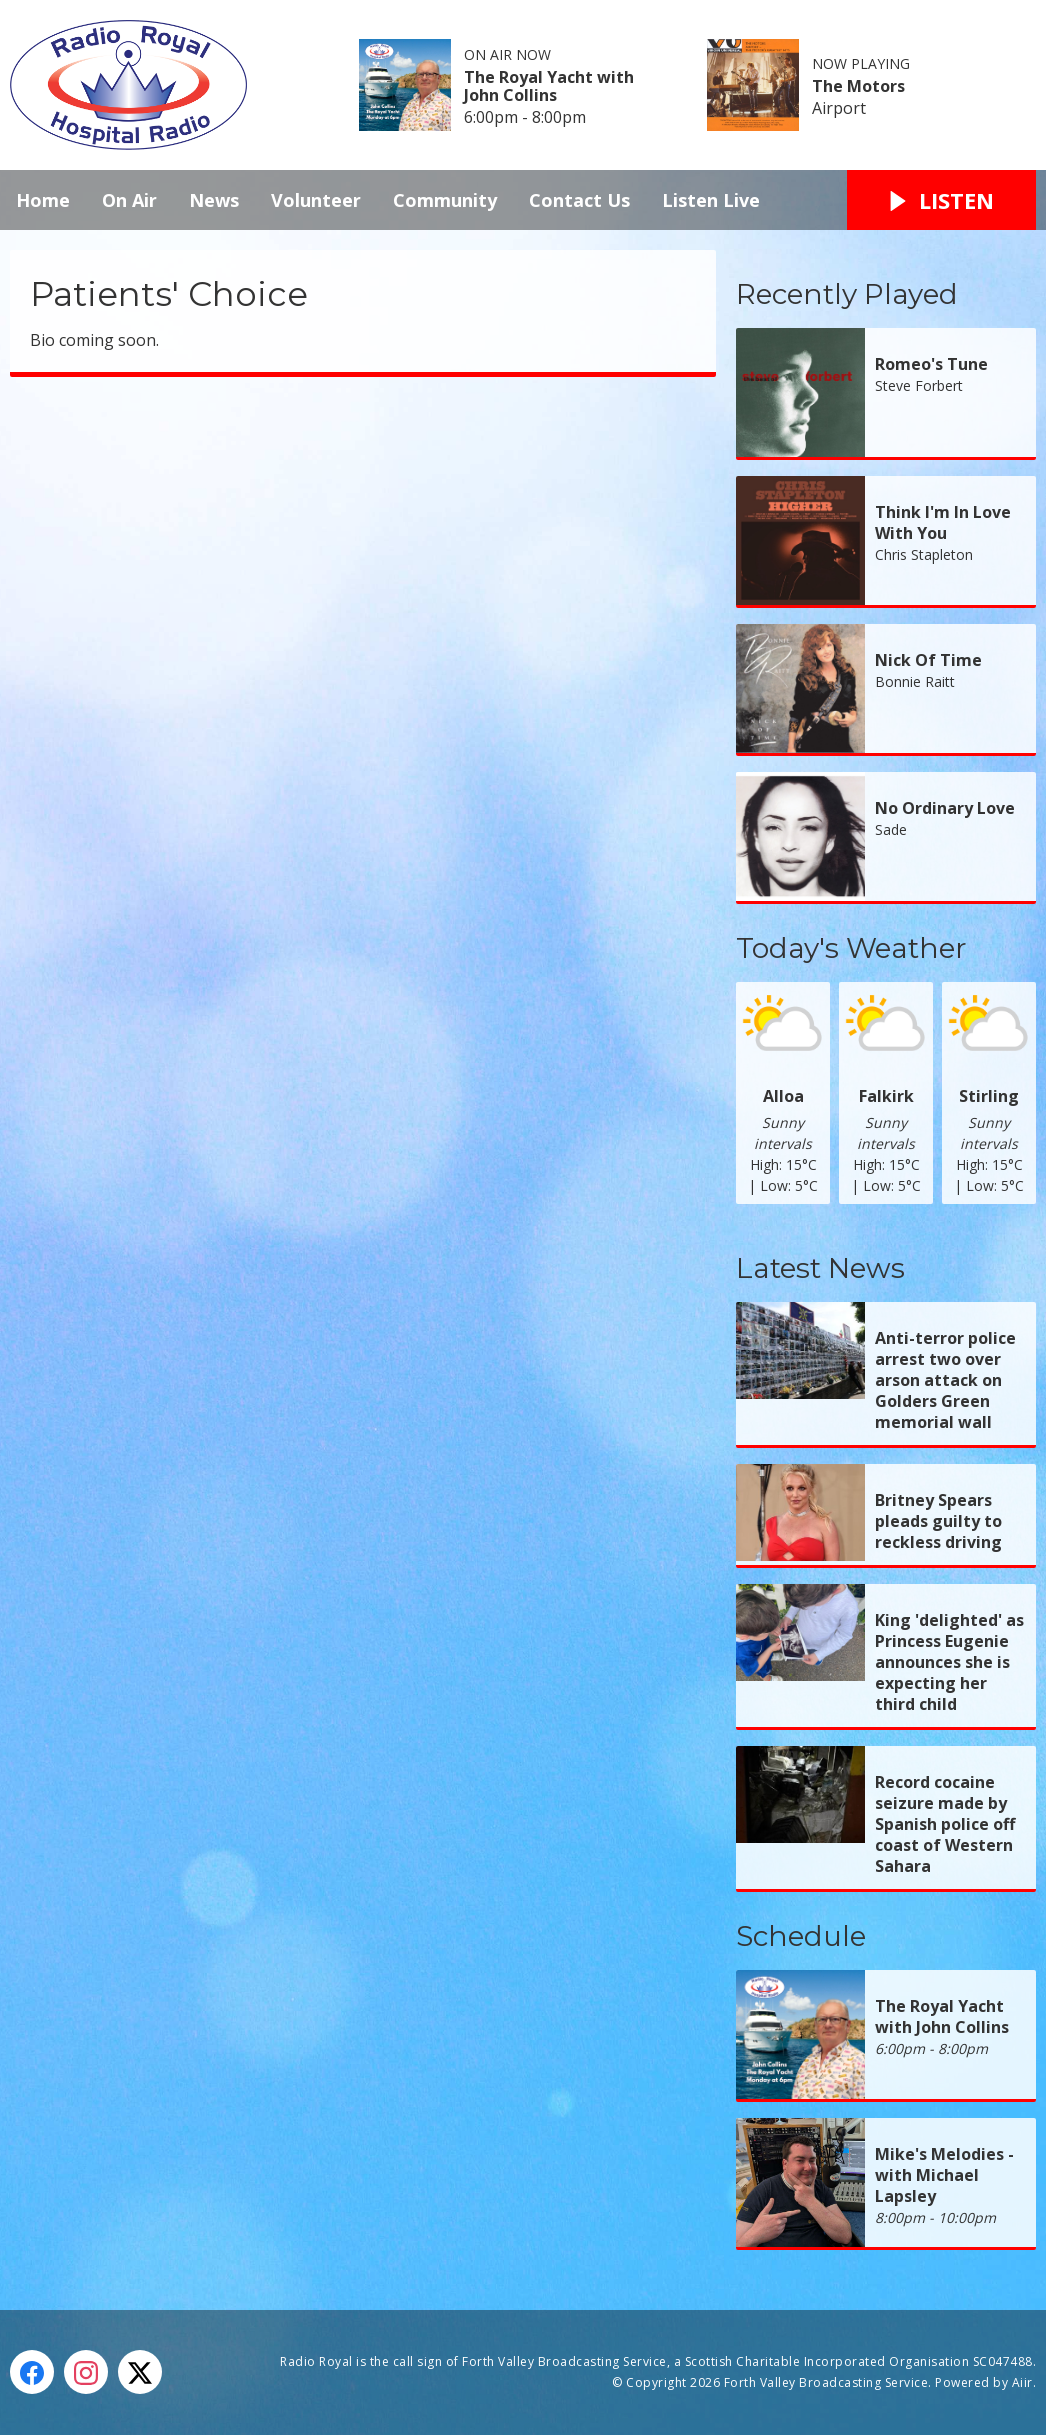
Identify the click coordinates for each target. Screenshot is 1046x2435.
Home (43, 200)
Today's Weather (851, 948)
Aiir (1022, 2382)
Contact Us (579, 200)
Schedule (801, 1936)
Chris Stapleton (924, 554)
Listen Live (711, 200)
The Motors (858, 86)
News (214, 200)
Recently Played (847, 294)
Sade (891, 829)
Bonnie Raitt (915, 681)
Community (445, 200)
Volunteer (316, 200)
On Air (129, 200)
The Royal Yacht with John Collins (549, 86)
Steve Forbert (919, 385)
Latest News (820, 1268)
